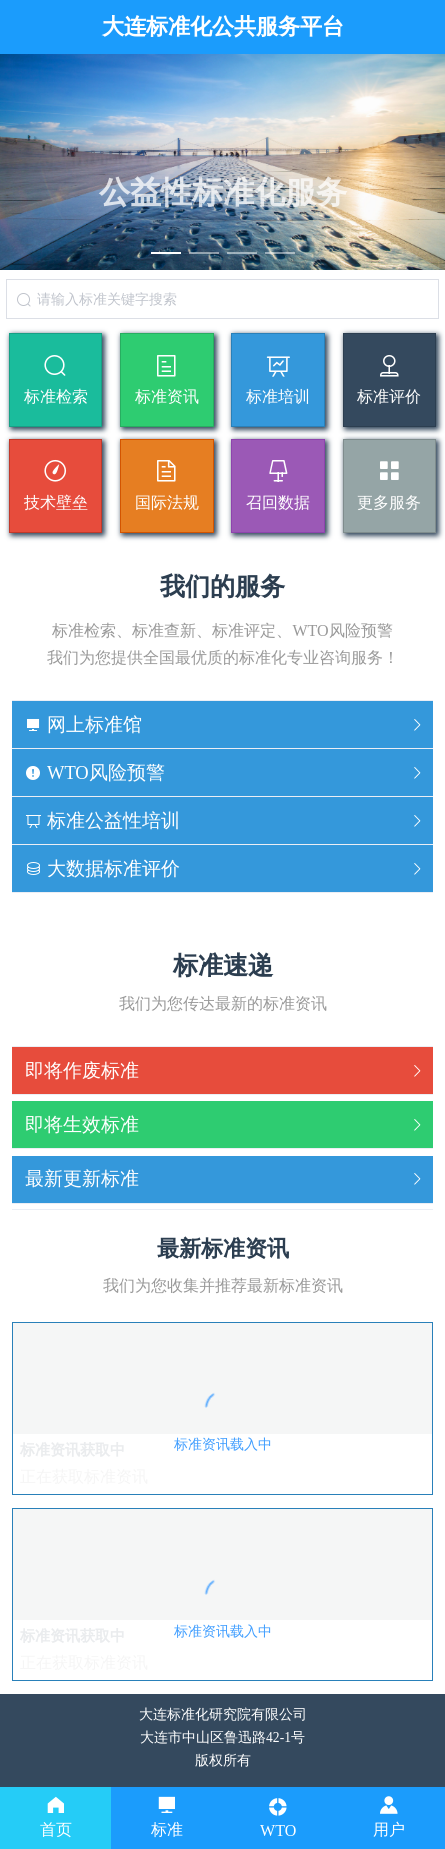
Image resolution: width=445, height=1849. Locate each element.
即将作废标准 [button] (225, 1070)
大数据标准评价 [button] (225, 868)
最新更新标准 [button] (225, 1178)
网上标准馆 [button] (225, 724)
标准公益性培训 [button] (225, 820)
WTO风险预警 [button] (225, 772)
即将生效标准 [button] (225, 1124)
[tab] (222, 725)
